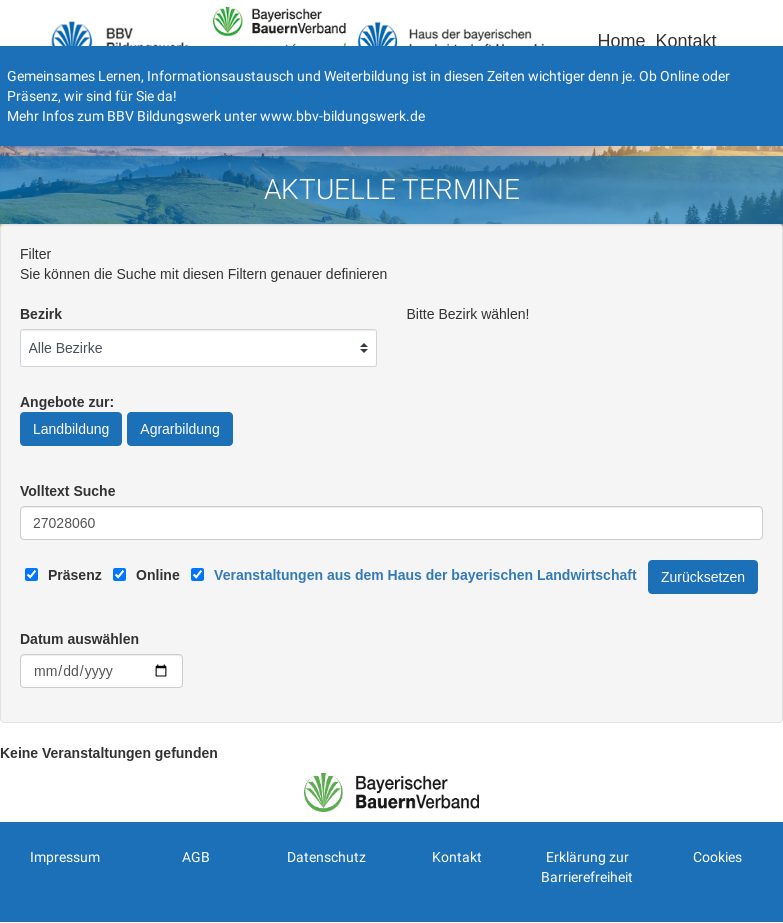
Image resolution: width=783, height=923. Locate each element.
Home (621, 41)
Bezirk (41, 314)
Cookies (717, 857)
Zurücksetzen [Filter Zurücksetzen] (703, 577)
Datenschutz (326, 857)
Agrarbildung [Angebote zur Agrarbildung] (179, 429)
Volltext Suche (67, 491)
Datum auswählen (79, 639)
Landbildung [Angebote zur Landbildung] (71, 429)
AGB (196, 857)
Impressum (65, 857)
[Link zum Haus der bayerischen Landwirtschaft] (425, 575)
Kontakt (685, 41)
